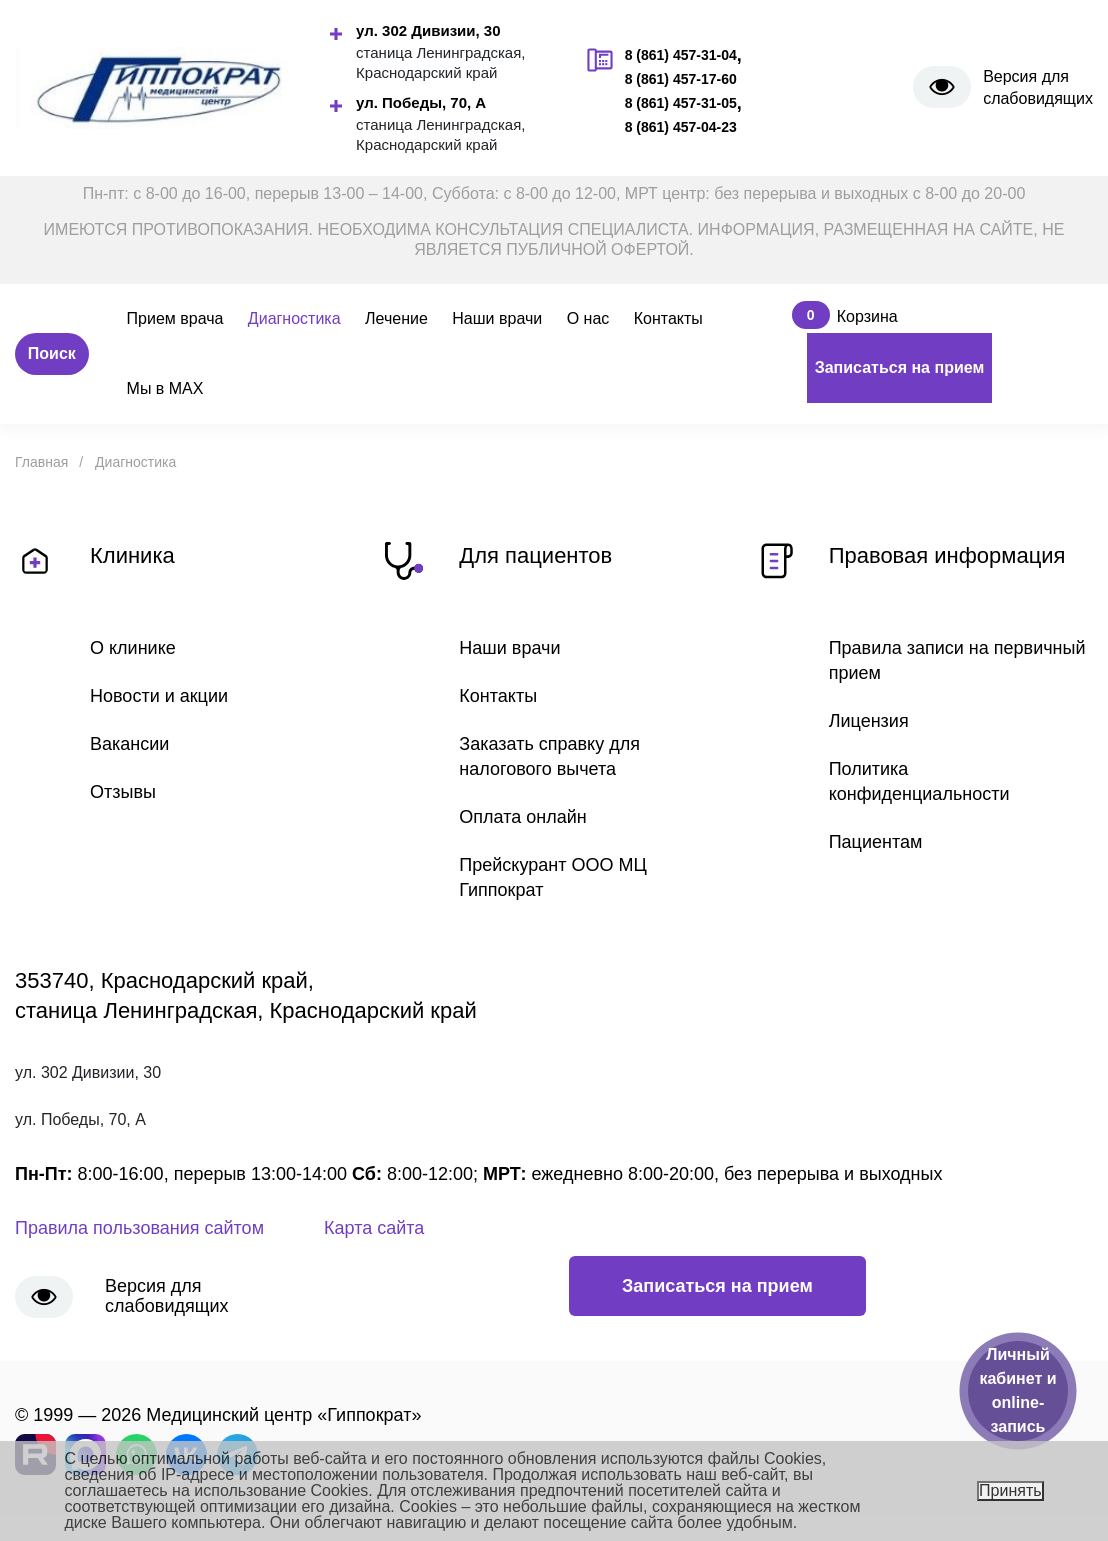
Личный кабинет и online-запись (1017, 1390)
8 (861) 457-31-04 (681, 55)
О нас (588, 318)
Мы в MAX (165, 388)
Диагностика (294, 318)
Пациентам (876, 842)
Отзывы (123, 792)
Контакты (668, 318)
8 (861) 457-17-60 (681, 79)
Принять (1010, 1490)
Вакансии (129, 744)
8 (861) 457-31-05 (681, 103)
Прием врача (175, 318)
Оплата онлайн (522, 817)
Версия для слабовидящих (1038, 87)
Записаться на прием (900, 367)
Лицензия (869, 721)
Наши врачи (497, 318)
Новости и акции (159, 696)
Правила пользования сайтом (139, 1228)
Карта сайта (374, 1228)
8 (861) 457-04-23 (681, 127)
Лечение (396, 318)
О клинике (133, 648)
